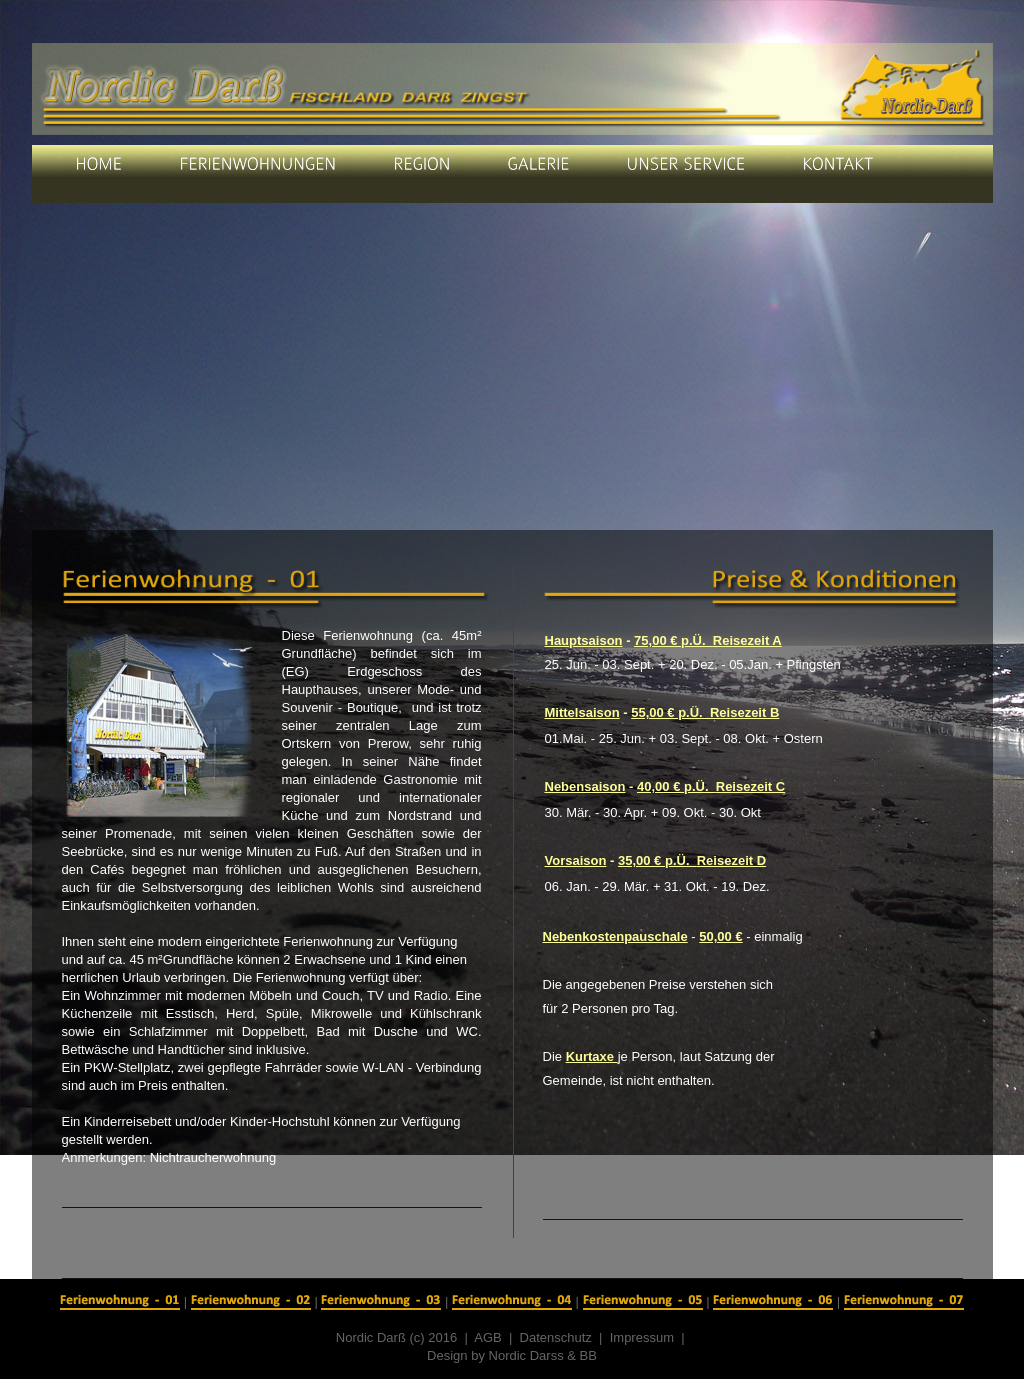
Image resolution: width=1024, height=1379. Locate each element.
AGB (491, 1337)
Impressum (642, 1337)
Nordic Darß (371, 1337)
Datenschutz (556, 1337)
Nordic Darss (526, 1355)
